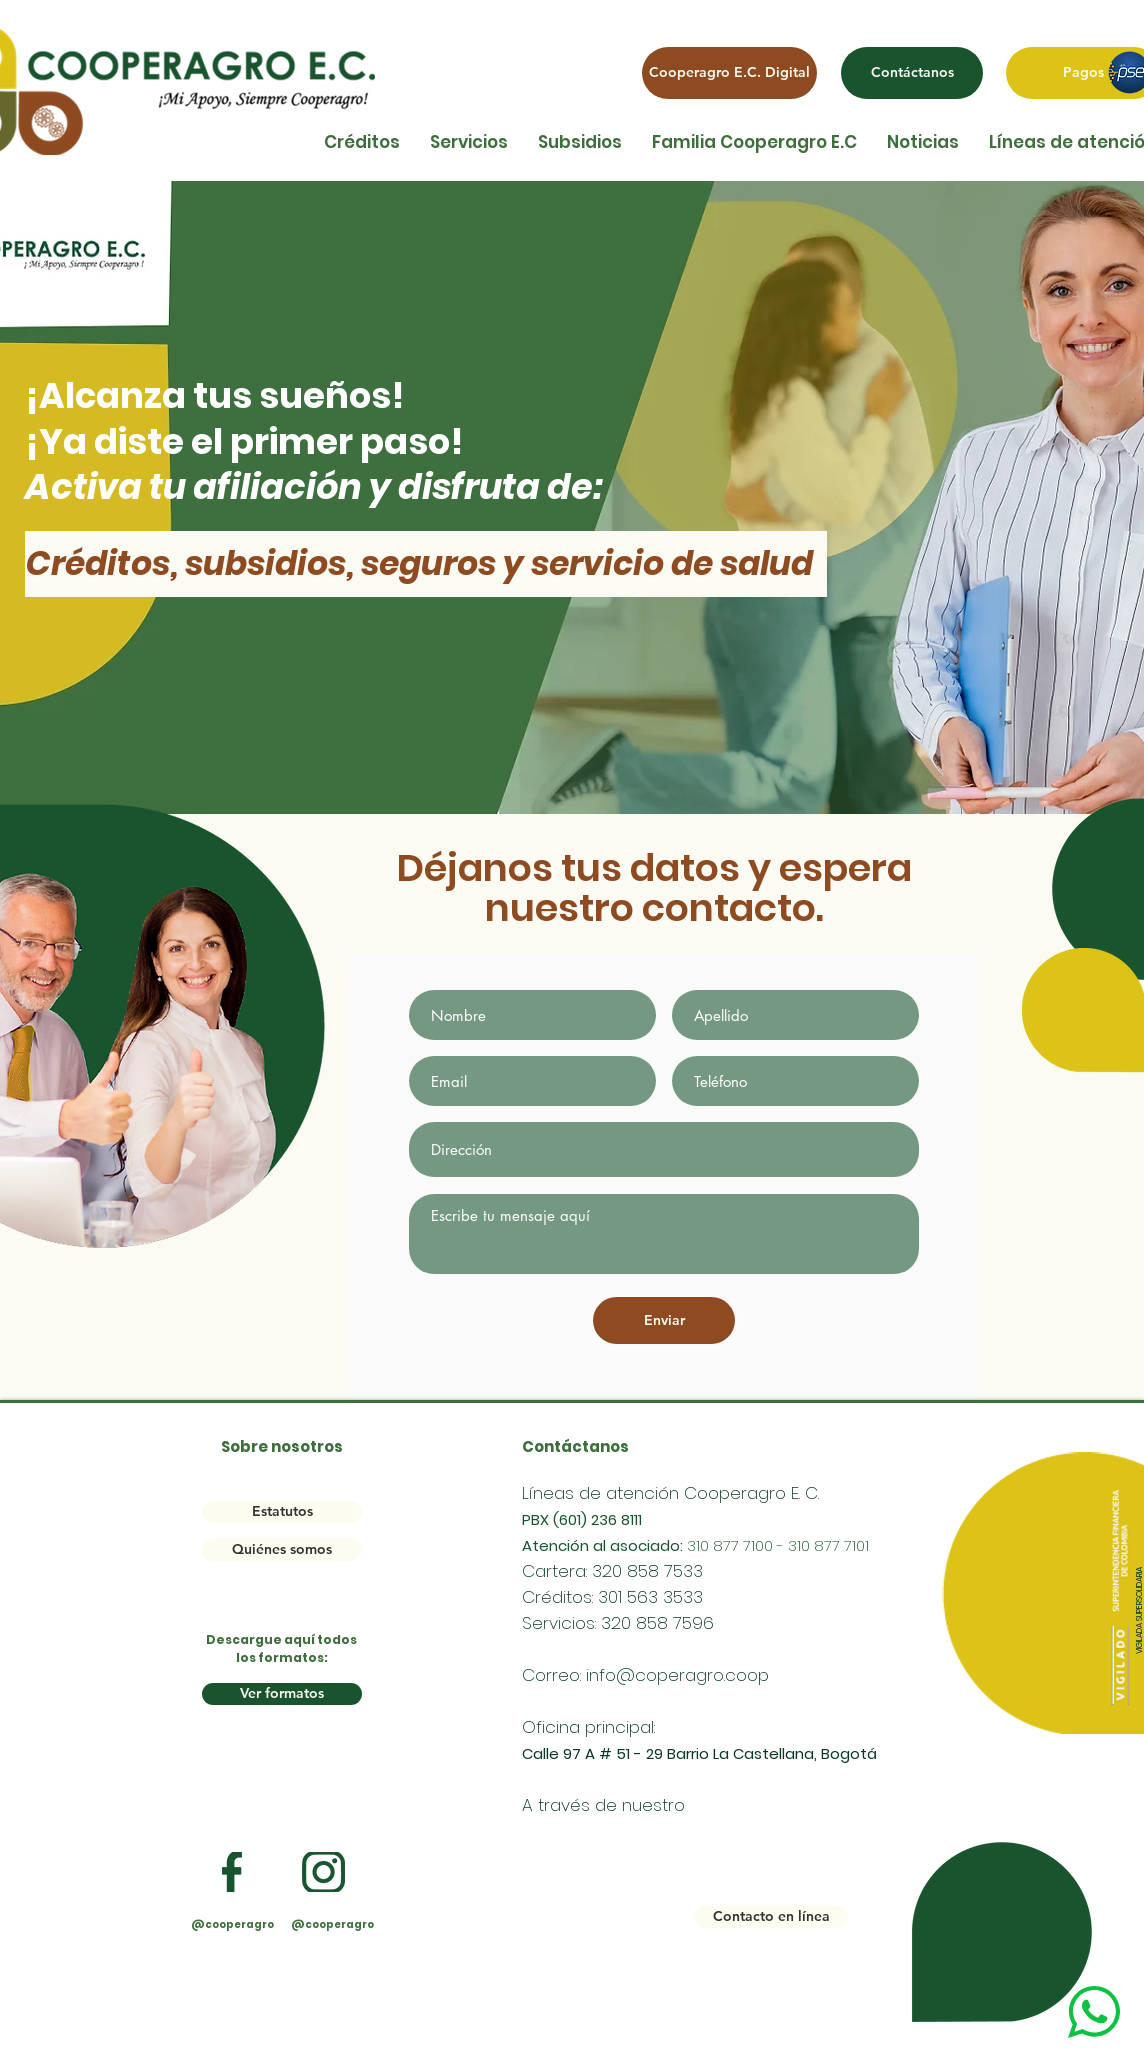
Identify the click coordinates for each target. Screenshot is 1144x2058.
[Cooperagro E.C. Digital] (729, 73)
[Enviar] (664, 1320)
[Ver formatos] (282, 1694)
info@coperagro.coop (677, 1675)
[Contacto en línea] (771, 1917)
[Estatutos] (282, 1512)
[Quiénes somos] (282, 1550)
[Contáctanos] (912, 73)
